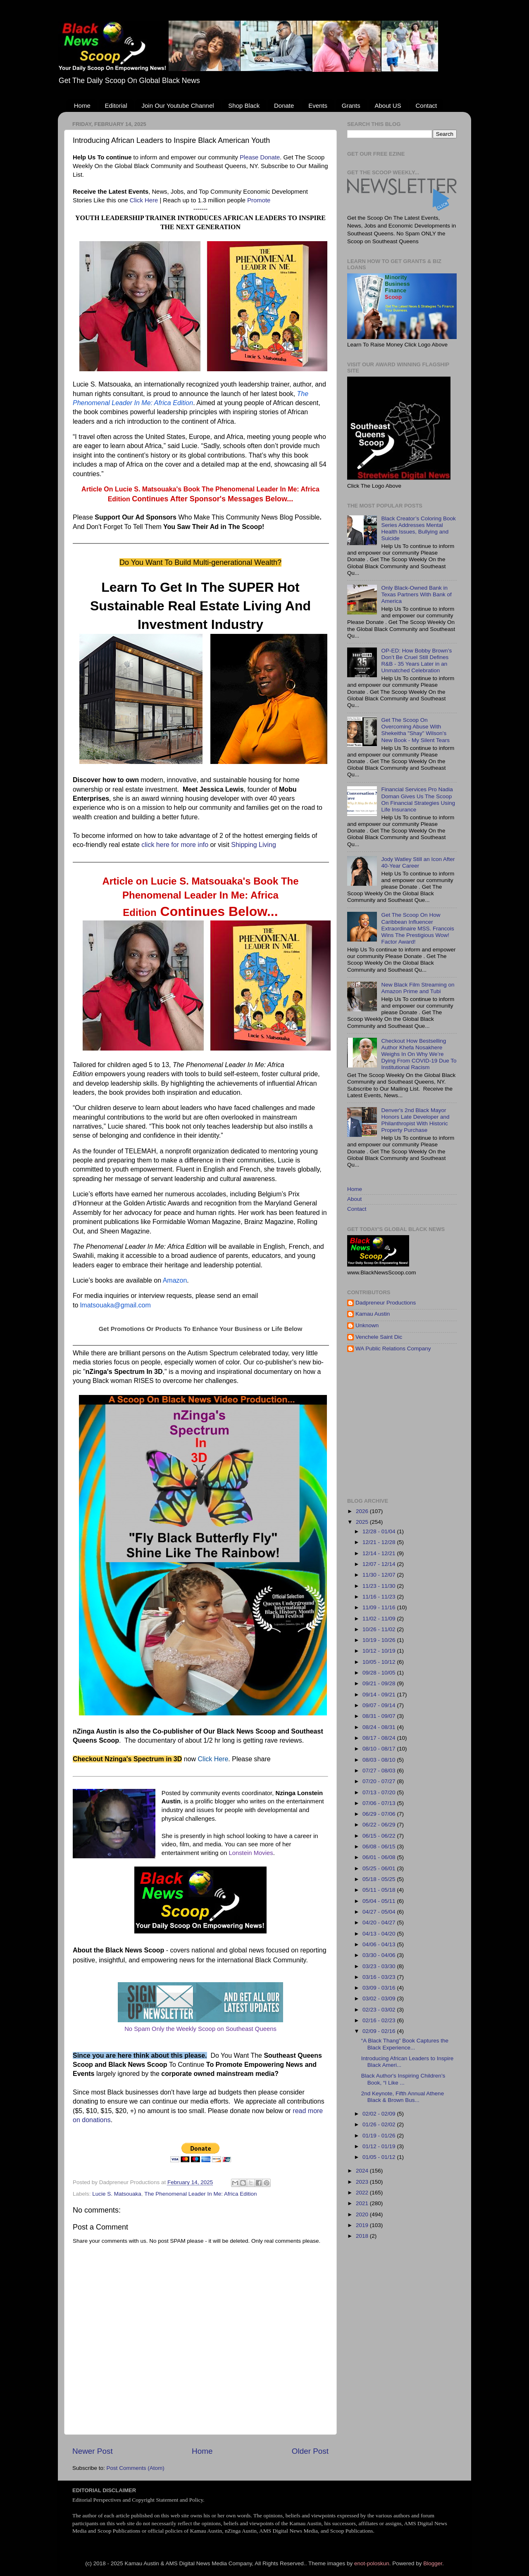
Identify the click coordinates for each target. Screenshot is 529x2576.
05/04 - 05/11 (379, 1901)
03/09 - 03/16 (379, 1988)
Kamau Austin (372, 1314)
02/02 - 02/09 (379, 2114)
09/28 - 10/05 (379, 1673)
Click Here (144, 200)
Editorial (116, 105)
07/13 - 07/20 (379, 1792)
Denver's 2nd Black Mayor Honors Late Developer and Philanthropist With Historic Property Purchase (415, 1120)
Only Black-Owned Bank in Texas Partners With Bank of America (416, 594)
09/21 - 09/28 (379, 1683)
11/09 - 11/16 (379, 1607)
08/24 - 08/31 (379, 1727)
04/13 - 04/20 (379, 1934)
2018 (363, 2236)
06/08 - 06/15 (379, 1846)
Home (82, 105)
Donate (284, 105)
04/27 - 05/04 (379, 1912)
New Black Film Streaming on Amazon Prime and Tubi (417, 988)
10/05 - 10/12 (379, 1662)
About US (388, 105)
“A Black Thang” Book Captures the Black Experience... (404, 2044)
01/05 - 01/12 (379, 2157)
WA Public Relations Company (393, 1348)
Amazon (175, 1280)
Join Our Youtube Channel (177, 105)
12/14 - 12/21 (379, 1553)
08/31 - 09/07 (379, 1716)
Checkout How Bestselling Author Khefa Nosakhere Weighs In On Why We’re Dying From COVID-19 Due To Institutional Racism (418, 1054)
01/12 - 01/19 (379, 2146)
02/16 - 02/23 (379, 2020)
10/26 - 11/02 (379, 1629)
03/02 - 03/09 (379, 1998)
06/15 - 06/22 (379, 1836)
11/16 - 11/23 (379, 1597)
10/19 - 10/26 (379, 1640)
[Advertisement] (438, 1425)
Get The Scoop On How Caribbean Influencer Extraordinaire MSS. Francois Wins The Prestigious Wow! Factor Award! (417, 928)
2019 (363, 2225)
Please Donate (260, 157)
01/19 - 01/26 (379, 2135)
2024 (363, 2171)
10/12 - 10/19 (379, 1651)
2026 (363, 1511)
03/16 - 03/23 (379, 1977)
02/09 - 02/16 (379, 2031)
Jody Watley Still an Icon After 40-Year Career (418, 862)
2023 (363, 2182)
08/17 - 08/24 (379, 1738)
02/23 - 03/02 (379, 2010)
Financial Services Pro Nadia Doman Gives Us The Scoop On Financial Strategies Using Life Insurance (418, 799)
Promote (258, 200)
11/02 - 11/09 (379, 1618)
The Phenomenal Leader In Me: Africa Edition (200, 2194)
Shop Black (244, 105)
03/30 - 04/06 (379, 1955)
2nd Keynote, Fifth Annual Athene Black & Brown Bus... (402, 2096)
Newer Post (92, 2451)
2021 (363, 2203)
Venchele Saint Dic (378, 1337)
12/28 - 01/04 (379, 1531)
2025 (363, 1522)
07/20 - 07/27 (379, 1781)
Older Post (310, 2451)
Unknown (367, 1325)
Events (317, 105)
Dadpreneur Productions (385, 1303)
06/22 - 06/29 (379, 1825)
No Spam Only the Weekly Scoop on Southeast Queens (200, 2029)
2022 (363, 2192)
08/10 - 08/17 (379, 1749)
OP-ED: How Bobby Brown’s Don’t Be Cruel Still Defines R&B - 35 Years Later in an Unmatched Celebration (416, 661)
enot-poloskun (371, 2563)
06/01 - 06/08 (379, 1857)
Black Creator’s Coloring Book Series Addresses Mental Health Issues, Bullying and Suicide (418, 528)
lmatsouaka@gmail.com (115, 1305)
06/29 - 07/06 (379, 1814)
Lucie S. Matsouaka (116, 2194)
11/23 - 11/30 (379, 1586)
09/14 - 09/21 (379, 1694)
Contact (426, 105)
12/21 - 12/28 (379, 1542)
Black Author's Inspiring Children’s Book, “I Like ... (403, 2079)
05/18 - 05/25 (379, 1879)
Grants (351, 105)
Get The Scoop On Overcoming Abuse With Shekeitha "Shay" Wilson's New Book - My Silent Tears (415, 730)
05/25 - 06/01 (379, 1868)
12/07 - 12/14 (379, 1564)
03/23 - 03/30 (379, 1966)
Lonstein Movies (251, 1853)
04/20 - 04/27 (379, 1922)
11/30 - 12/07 (379, 1575)
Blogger (432, 2563)
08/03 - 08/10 (379, 1760)
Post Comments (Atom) (135, 2468)
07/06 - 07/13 (379, 1803)
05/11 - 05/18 (379, 1890)
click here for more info (174, 844)
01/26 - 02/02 (379, 2124)
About (354, 1199)
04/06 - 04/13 (379, 1944)
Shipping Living (253, 844)
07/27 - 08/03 (379, 1770)
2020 (363, 2214)
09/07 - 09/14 (379, 1705)
